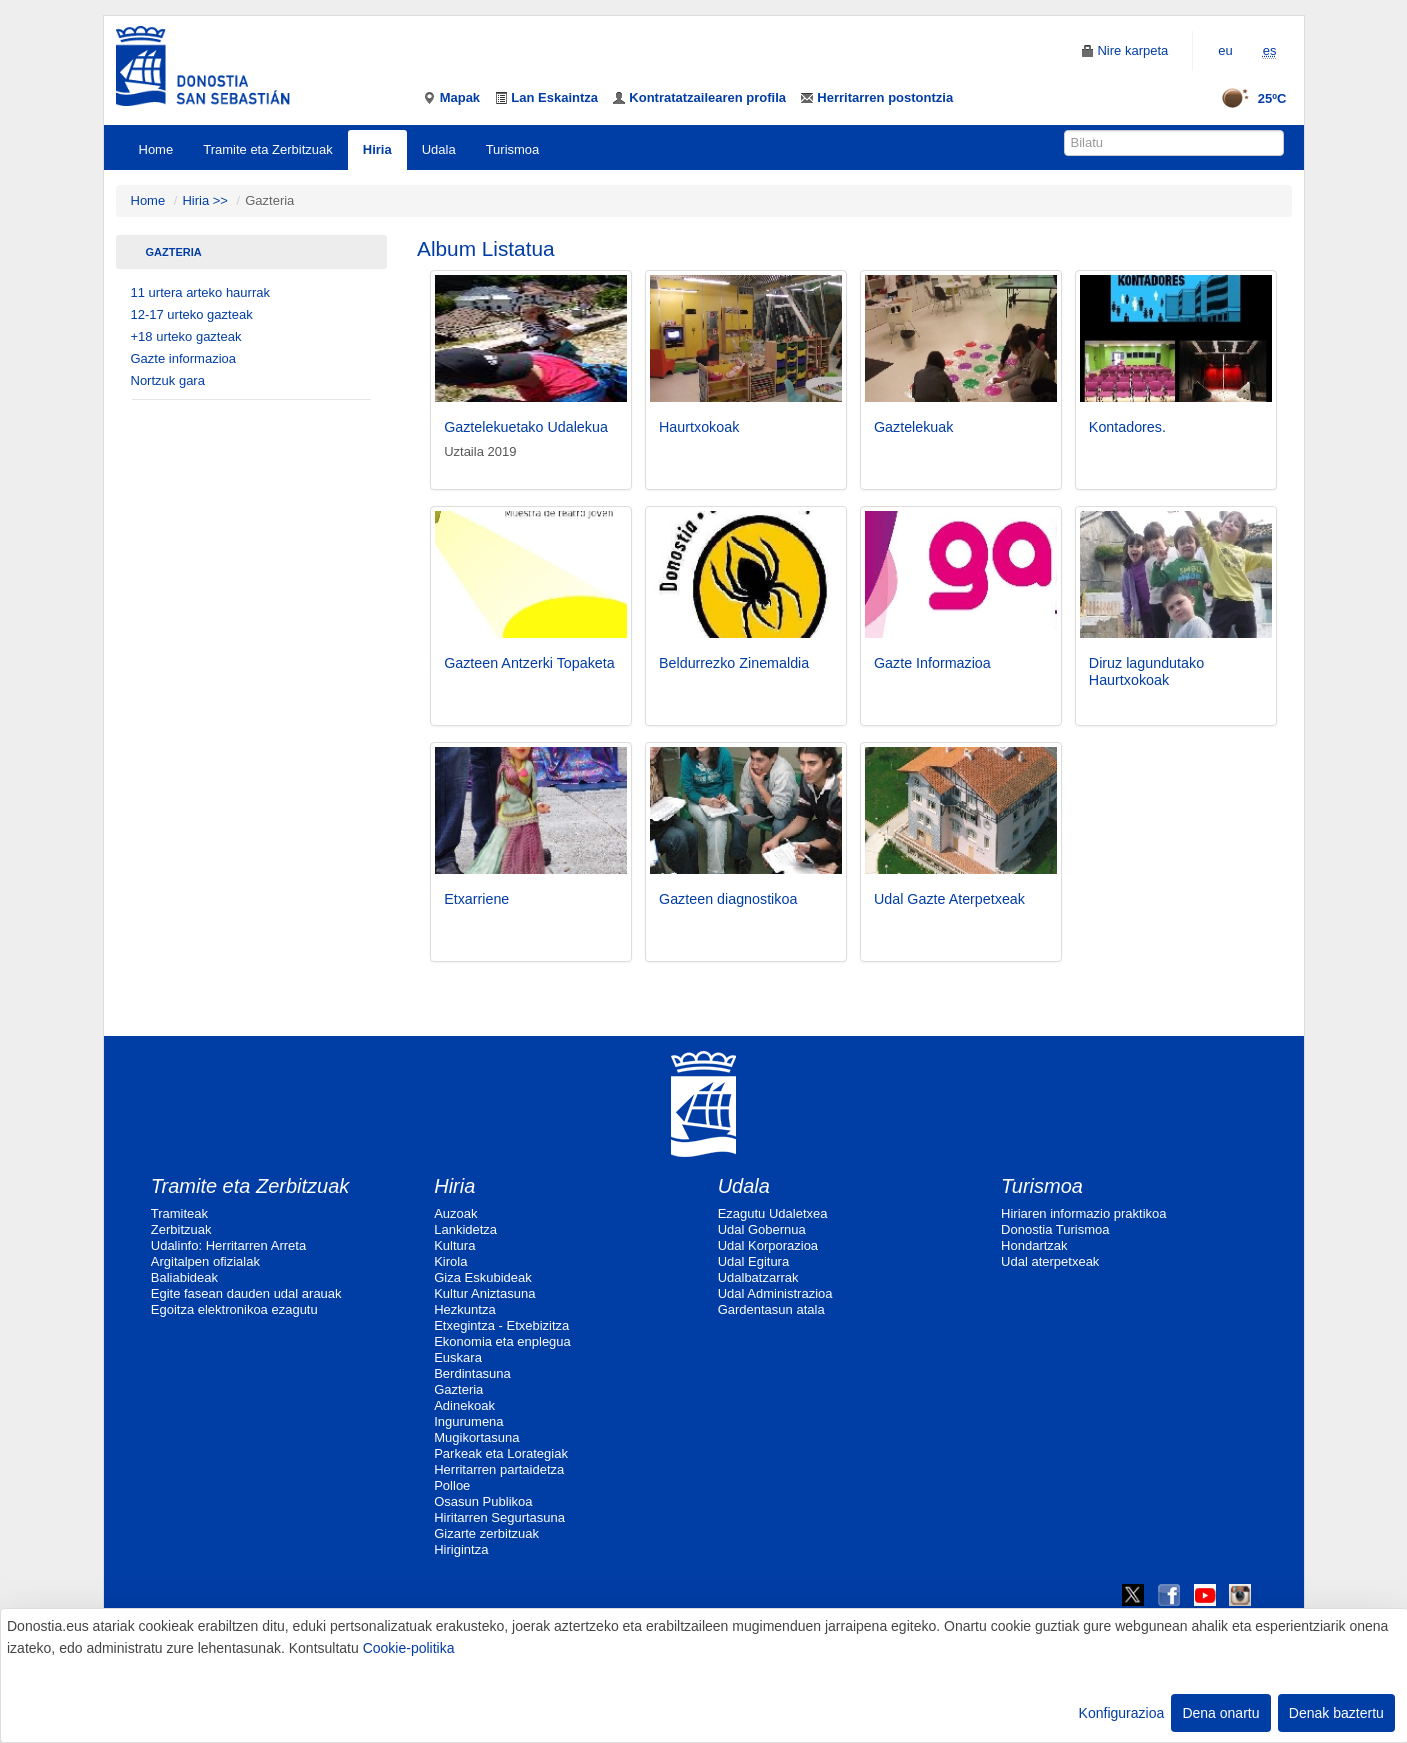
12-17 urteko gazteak (192, 314)
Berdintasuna (472, 1373)
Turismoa (513, 149)
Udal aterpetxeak (1050, 1261)
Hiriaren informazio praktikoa (1083, 1213)
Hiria (377, 149)
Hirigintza (461, 1549)
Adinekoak (464, 1405)
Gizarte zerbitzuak (486, 1533)
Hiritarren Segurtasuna (499, 1517)
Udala (439, 149)
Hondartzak (1034, 1245)
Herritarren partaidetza (499, 1469)
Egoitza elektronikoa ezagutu (234, 1309)
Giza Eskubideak (483, 1277)
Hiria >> (206, 200)
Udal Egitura (754, 1261)
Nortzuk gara (168, 380)
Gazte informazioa (184, 358)
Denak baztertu (1336, 1713)
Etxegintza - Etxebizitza (501, 1325)
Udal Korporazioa (768, 1245)
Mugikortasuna (476, 1437)
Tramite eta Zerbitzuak (268, 149)
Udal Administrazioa (775, 1293)
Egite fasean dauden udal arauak (246, 1293)
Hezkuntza (464, 1309)
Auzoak (455, 1213)
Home (156, 149)
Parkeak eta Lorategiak (501, 1453)
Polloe (452, 1485)
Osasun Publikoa (483, 1501)
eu (1225, 50)
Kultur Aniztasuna (484, 1293)
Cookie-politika (409, 1648)
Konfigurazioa (1122, 1713)
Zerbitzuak (181, 1229)
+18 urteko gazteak (186, 336)
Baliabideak (184, 1277)
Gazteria (174, 252)
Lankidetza (465, 1229)
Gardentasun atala (771, 1309)
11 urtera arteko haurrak (200, 292)
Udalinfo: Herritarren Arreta (228, 1245)
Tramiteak (179, 1213)
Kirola (450, 1261)
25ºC (1247, 98)
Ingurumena (468, 1421)
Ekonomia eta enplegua (502, 1341)
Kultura (454, 1245)
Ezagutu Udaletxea (773, 1213)
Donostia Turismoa (1055, 1229)
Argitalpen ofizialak (205, 1261)
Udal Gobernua (762, 1229)
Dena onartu (1220, 1713)
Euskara (458, 1357)
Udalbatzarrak (758, 1277)
